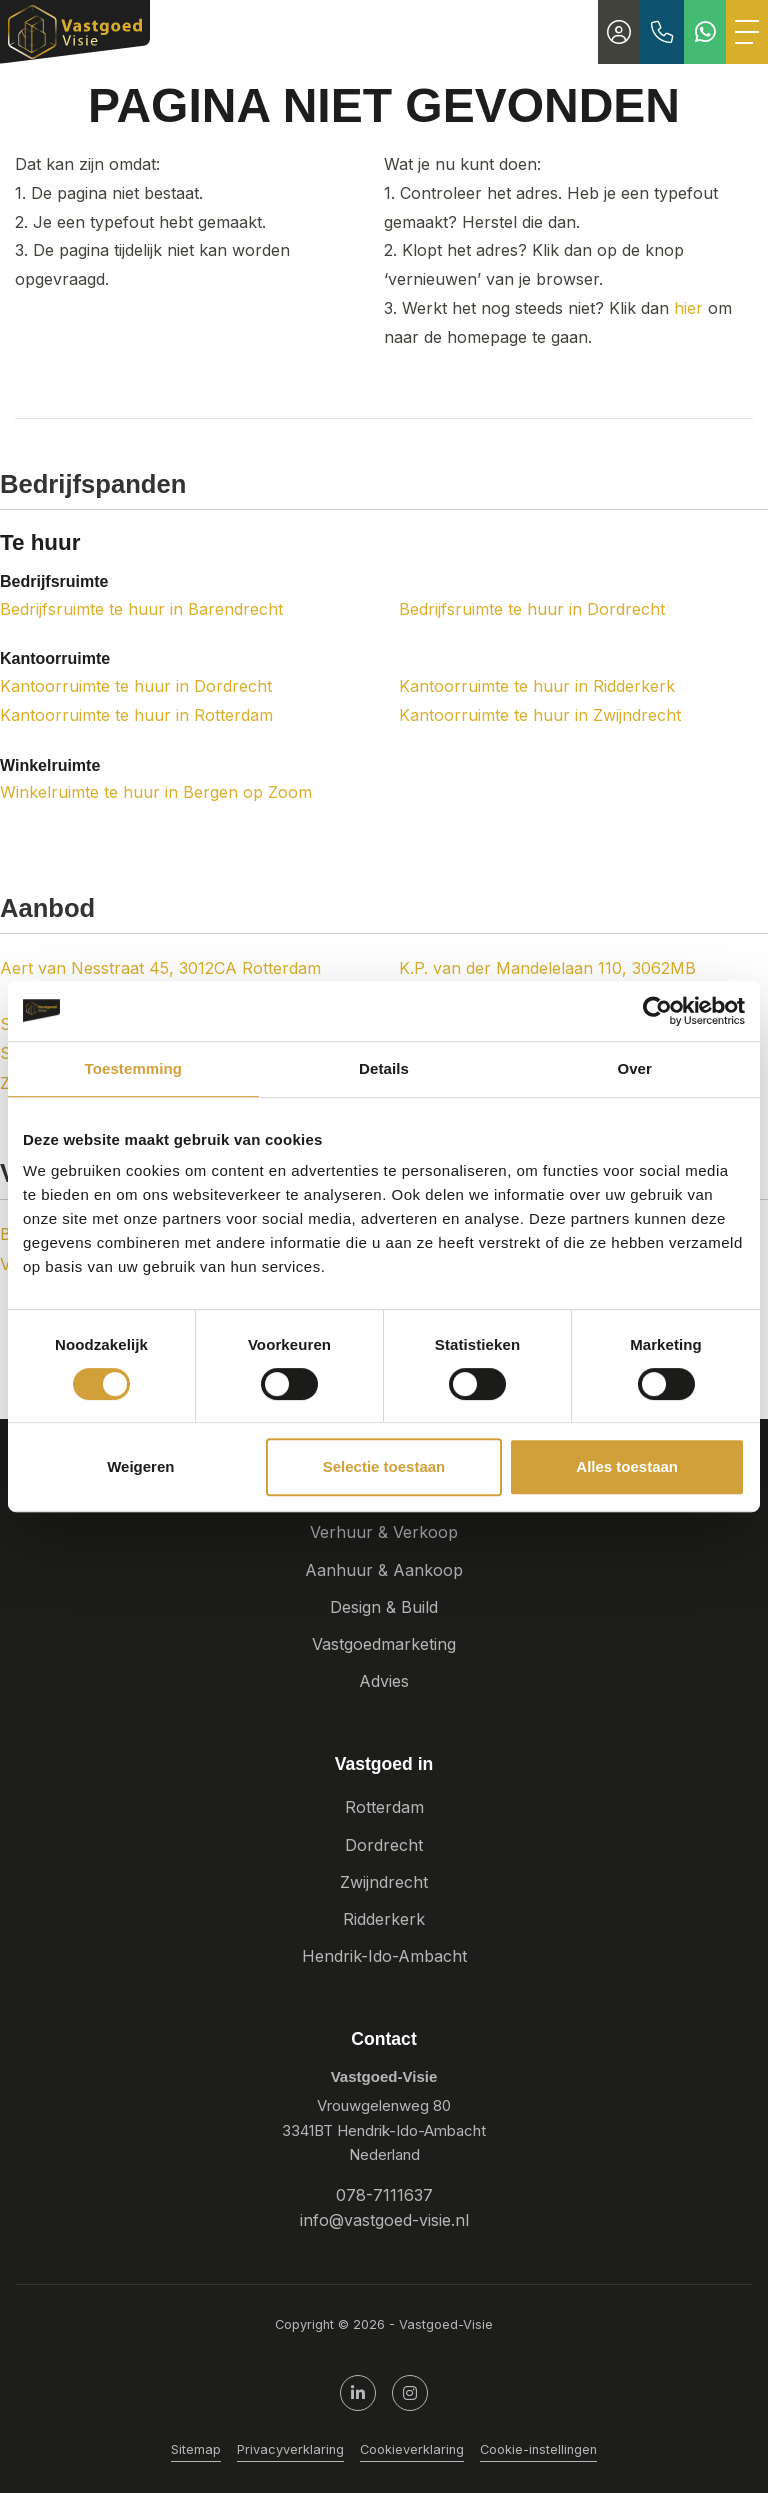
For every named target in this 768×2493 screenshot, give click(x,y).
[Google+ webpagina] (410, 2393)
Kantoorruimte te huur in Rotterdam (136, 715)
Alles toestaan (627, 1466)
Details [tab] (384, 1068)
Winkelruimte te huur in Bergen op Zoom (156, 792)
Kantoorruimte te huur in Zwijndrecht (540, 715)
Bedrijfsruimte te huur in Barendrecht (141, 609)
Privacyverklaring (290, 2449)
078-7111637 (384, 2195)
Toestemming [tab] (134, 1068)
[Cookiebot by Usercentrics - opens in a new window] (657, 1011)
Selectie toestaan (384, 1466)
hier (688, 308)
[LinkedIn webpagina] (358, 2393)
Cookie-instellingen (538, 2449)
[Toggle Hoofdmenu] (747, 32)
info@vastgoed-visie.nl (384, 2220)
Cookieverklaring (412, 2449)
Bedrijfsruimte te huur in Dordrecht (532, 609)
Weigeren (140, 1466)
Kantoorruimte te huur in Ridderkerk (537, 686)
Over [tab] (634, 1068)
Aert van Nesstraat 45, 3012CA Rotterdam (160, 968)
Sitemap (196, 2449)
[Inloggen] (619, 32)
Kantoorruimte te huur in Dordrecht (136, 686)
